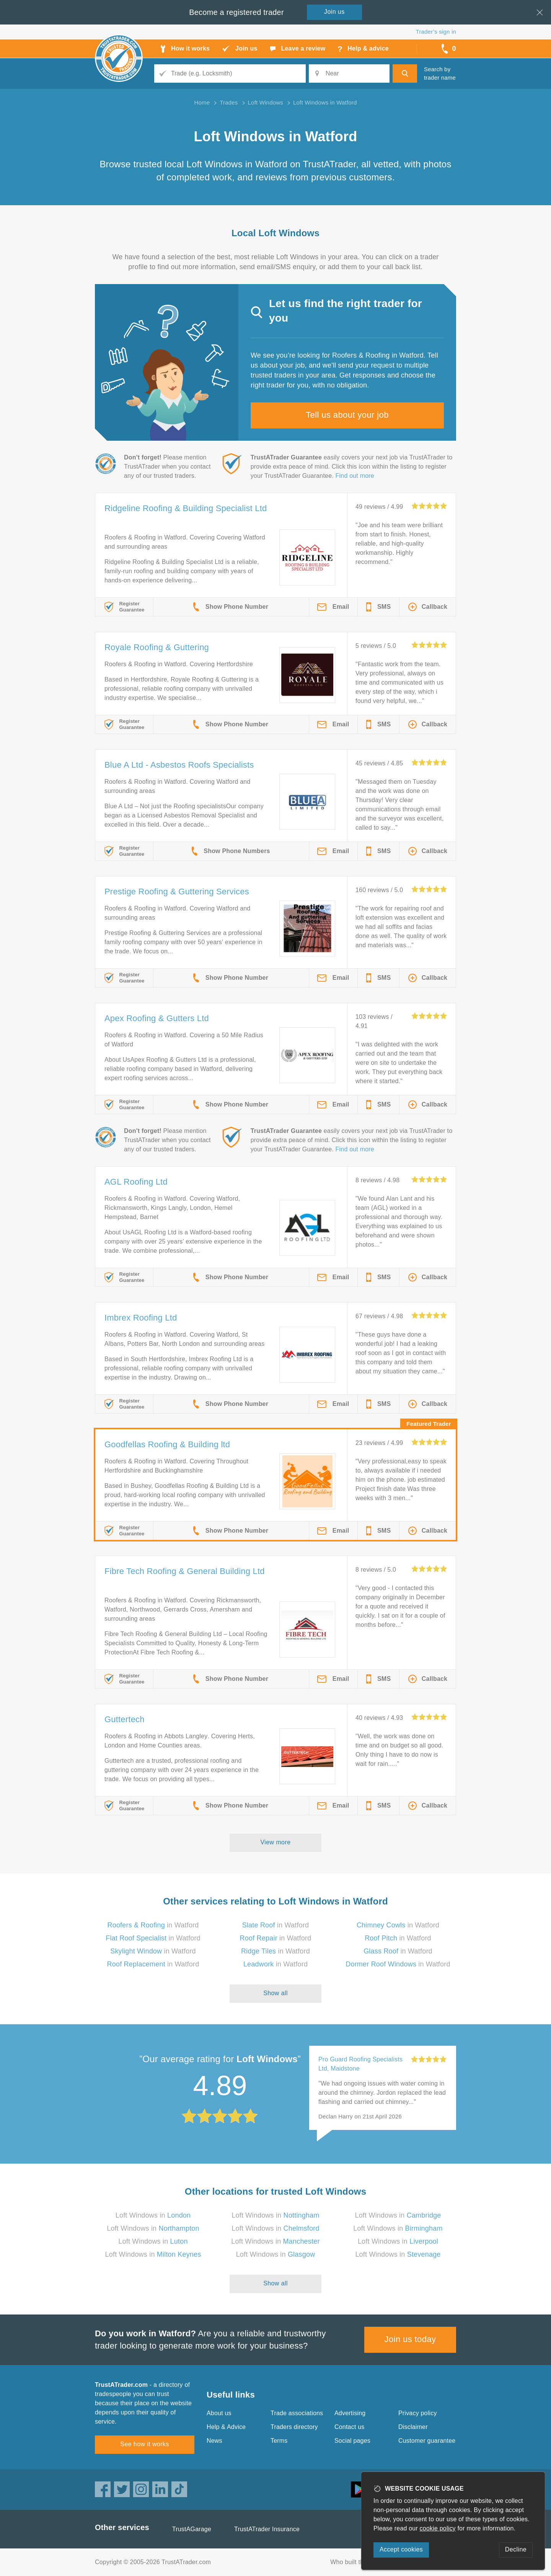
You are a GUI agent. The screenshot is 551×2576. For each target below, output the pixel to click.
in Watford (153, 1925)
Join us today (410, 2339)
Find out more (355, 475)
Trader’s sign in (436, 31)
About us (219, 2413)
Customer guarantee (426, 2440)
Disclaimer (413, 2427)
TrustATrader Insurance (267, 2529)
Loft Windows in (153, 2215)
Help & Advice (226, 2427)
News (214, 2440)
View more (276, 1842)
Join (334, 11)
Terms (279, 2440)
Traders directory (294, 2427)
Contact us (349, 2427)
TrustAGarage (191, 2529)
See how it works (144, 2444)
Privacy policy (417, 2413)
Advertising (349, 2413)
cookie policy (438, 2528)
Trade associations (297, 2413)
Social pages (352, 2440)
